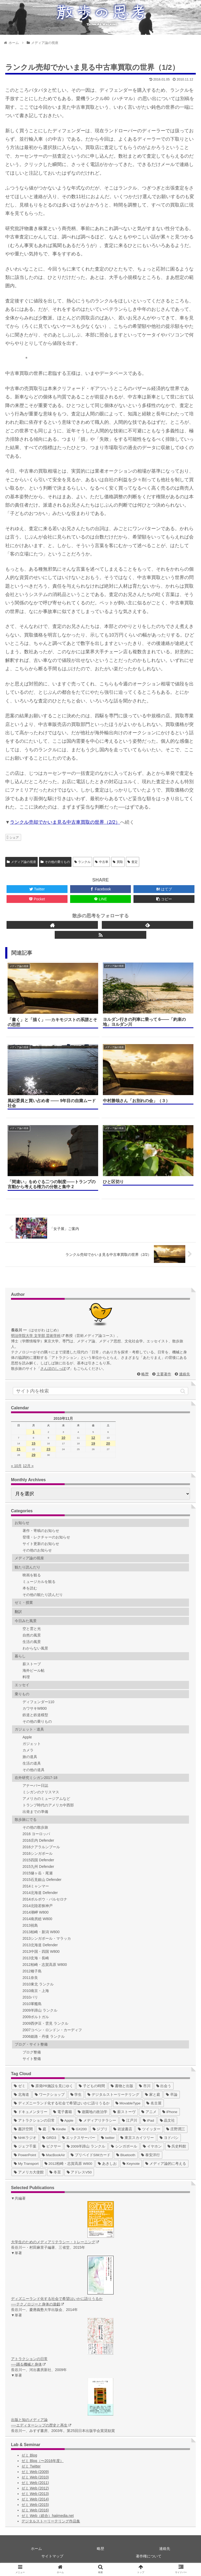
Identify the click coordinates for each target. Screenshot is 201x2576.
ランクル (82, 862)
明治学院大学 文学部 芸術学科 (37, 1335)
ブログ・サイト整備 (31, 2044)
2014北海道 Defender (40, 1893)
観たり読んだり (27, 1567)
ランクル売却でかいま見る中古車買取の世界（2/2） (65, 822)
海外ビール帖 (33, 1670)
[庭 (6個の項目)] (42, 2129)
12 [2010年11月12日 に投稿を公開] (93, 1438)
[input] (100, 1391)
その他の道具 (33, 1770)
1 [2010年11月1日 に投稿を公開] (33, 1432)
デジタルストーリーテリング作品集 (50, 2521)
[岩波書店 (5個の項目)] (123, 2129)
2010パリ (30, 1997)
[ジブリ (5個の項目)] (100, 2129)
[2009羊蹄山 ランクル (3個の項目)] (86, 2146)
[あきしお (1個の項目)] (107, 2163)
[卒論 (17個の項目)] (172, 2094)
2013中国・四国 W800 (41, 1951)
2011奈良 (30, 1978)
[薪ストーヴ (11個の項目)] (124, 2112)
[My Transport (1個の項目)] (26, 2163)
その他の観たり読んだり (43, 1595)
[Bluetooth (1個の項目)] (126, 2155)
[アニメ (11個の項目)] (149, 2112)
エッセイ (22, 1685)
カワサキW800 (35, 1708)
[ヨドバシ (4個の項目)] (169, 2138)
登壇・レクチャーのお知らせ (46, 1537)
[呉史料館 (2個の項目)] (177, 2146)
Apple (27, 1737)
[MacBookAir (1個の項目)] (54, 2155)
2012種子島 (32, 1971)
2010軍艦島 (32, 2004)
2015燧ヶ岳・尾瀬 (38, 1873)
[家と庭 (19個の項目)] (153, 2094)
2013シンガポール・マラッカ (47, 1938)
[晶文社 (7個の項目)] (167, 2120)
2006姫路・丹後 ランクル (44, 2036)
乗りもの (22, 1694)
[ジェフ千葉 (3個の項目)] (25, 2146)
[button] (182, 1391)
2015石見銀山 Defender (42, 1879)
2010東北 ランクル (38, 1984)
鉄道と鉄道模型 (35, 1715)
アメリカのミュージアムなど (46, 1798)
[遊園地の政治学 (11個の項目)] (92, 2112)
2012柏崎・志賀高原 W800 (45, 1964)
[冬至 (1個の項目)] (55, 2172)
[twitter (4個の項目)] (108, 2138)
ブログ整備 (32, 2052)
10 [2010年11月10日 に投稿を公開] (63, 1438)
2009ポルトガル (36, 2017)
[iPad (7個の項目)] (149, 2120)
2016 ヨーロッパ (36, 1834)
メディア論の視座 (21, 862)
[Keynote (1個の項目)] (131, 2163)
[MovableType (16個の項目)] (128, 2103)
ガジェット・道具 (29, 1729)
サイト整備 (32, 2059)
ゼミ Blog (29, 2455)
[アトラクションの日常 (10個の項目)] (34, 2120)
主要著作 (164, 1374)
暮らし (20, 1656)
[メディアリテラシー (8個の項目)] (98, 2120)
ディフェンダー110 (38, 1702)
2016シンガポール (38, 1853)
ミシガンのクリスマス (41, 1792)
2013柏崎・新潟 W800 (41, 1932)
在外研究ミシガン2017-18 (36, 1778)
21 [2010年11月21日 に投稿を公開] (18, 1449)
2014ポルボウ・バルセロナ (45, 1899)
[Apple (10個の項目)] (67, 2120)
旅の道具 (30, 1757)
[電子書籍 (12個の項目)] (62, 2112)
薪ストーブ (32, 1664)
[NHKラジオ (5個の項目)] (25, 2138)
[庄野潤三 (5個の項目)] (175, 2129)
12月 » (28, 1466)
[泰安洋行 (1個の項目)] (150, 2155)
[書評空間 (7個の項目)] (23, 2129)
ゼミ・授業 (24, 1602)
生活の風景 (32, 1642)
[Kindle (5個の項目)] (59, 2129)
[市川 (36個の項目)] (145, 2086)
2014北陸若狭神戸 (38, 1906)
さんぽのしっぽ (55, 1368)
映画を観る (32, 1575)
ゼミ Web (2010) (35, 2477)
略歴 (145, 1374)
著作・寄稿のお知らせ (41, 1531)
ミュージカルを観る (39, 1581)
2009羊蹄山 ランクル (40, 2010)
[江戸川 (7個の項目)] (129, 2120)
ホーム (36, 2548)
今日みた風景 (26, 1621)
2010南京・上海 (36, 1991)
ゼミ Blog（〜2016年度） (42, 2461)
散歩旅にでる (26, 1819)
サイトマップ (52, 2556)
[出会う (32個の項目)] (164, 2086)
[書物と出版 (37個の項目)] (122, 2086)
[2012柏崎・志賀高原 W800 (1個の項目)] (68, 2163)
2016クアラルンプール (41, 1847)
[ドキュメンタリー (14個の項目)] (31, 2112)
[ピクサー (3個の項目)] (51, 2146)
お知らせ (22, 1523)
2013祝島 (30, 1925)
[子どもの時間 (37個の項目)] (91, 2086)
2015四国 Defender (38, 1860)
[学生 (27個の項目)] (76, 2094)
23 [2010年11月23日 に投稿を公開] (48, 1449)
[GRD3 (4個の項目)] (49, 2138)
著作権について (148, 2556)
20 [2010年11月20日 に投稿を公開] (108, 1443)
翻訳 (18, 1612)
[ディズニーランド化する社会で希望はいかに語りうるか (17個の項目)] (62, 2103)
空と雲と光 (32, 1629)
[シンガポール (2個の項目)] (124, 2146)
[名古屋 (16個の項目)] (154, 2103)
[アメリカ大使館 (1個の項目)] (29, 2172)
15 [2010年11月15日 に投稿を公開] (33, 1443)
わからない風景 (35, 1648)
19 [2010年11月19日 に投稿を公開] (93, 1443)
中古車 (101, 862)
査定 (132, 862)
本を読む (30, 1588)
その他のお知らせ (37, 1550)
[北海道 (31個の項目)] (21, 2094)
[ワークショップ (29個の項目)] (49, 2094)
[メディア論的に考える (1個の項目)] (165, 2163)
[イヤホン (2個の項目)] (152, 2146)
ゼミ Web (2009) (35, 2472)
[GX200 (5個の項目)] (79, 2129)
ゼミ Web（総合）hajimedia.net (47, 2516)
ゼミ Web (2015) (35, 2505)
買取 (118, 862)
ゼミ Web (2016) (35, 2510)
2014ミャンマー (36, 1886)
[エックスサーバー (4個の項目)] (79, 2138)
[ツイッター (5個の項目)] (149, 2129)
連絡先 (184, 1374)
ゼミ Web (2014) (35, 2499)
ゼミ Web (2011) (35, 2483)
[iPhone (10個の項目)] (170, 2112)
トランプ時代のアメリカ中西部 (48, 1805)
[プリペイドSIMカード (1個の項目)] (90, 2155)
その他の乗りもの (55, 862)
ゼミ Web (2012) (35, 2488)
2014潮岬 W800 (36, 1912)
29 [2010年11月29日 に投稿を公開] (33, 1455)
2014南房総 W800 (37, 1919)
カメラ (28, 1750)
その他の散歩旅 (35, 1827)
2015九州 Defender (38, 1866)
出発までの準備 (35, 1812)
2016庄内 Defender (38, 1840)
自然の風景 (32, 1635)
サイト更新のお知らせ (41, 1544)
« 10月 (16, 1466)
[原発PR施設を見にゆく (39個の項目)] (52, 2086)
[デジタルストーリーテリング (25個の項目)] (113, 2094)
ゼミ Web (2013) (35, 2494)
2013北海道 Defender (40, 1945)
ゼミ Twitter (31, 2466)
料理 (26, 1677)
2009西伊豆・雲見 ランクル (45, 2023)
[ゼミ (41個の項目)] (20, 2086)
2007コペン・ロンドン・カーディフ (52, 2030)
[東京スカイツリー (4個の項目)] (137, 2138)
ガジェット (32, 1744)
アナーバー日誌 (35, 1785)
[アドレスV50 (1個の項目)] (79, 2172)
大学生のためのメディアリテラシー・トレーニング (55, 2242)
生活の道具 (32, 1763)
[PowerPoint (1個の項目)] (25, 2155)
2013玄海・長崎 (36, 1958)
